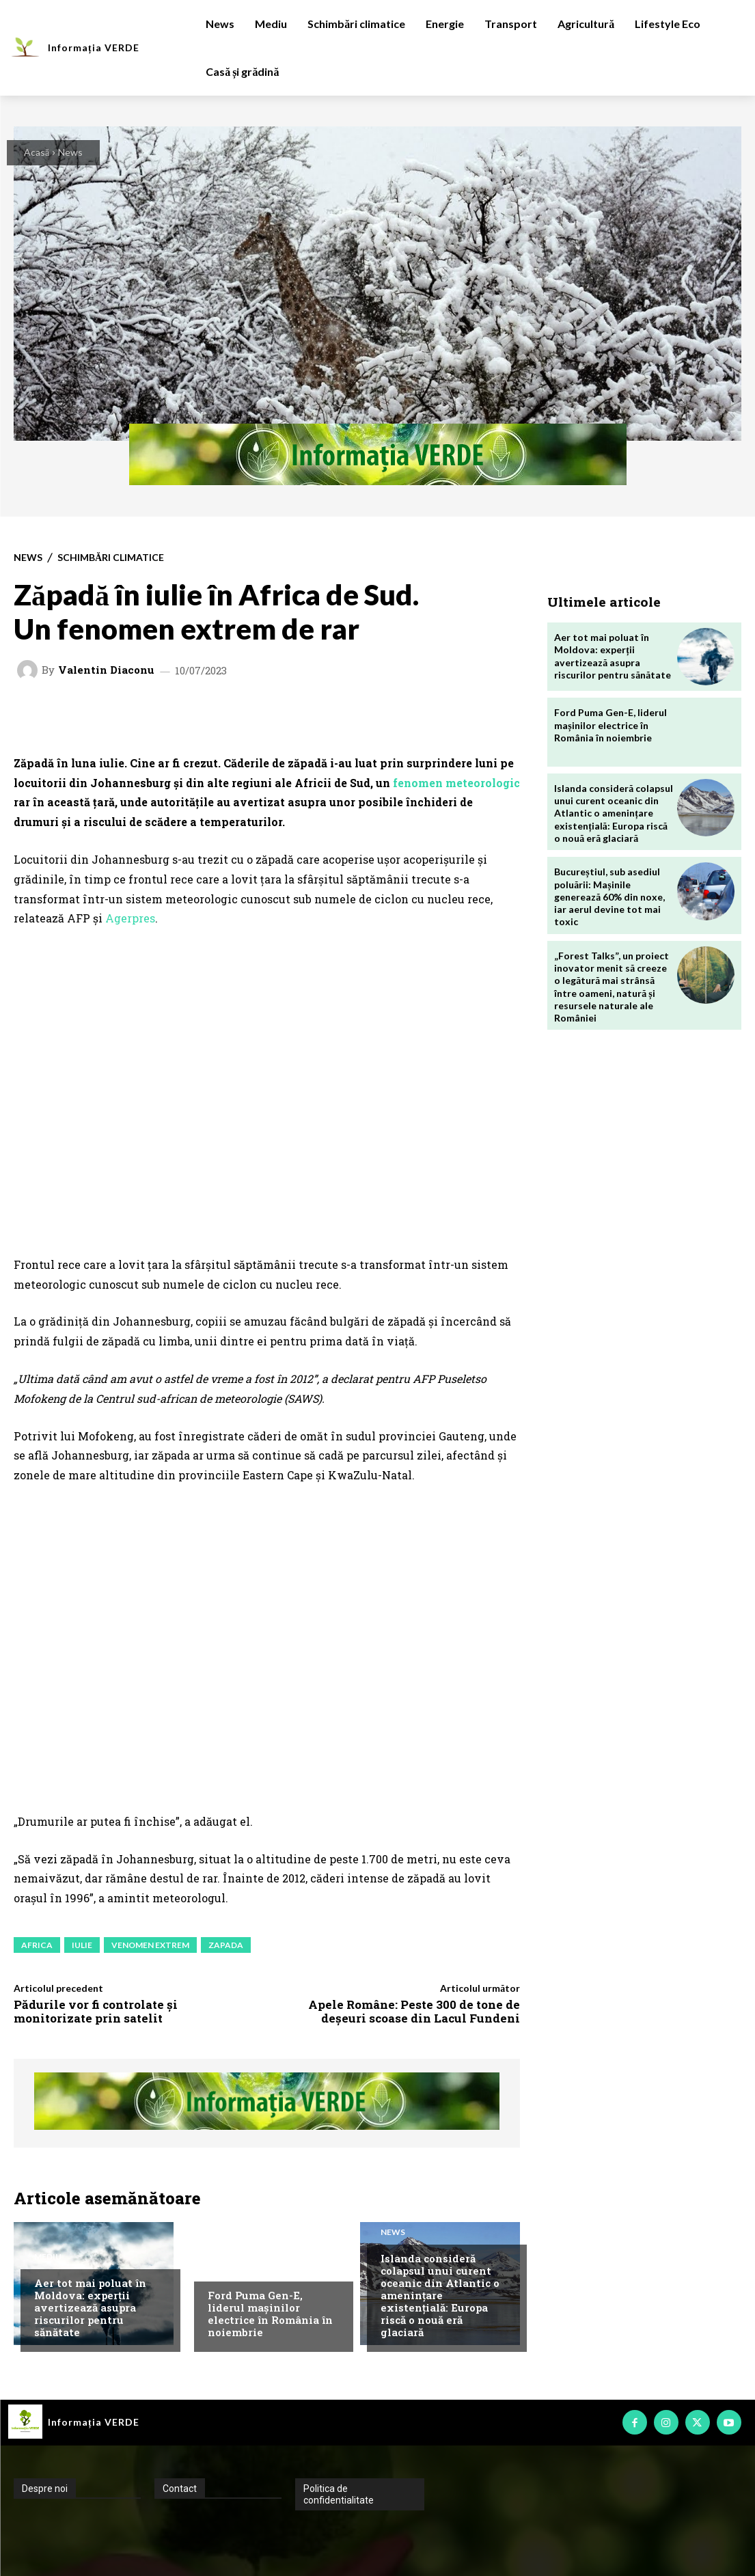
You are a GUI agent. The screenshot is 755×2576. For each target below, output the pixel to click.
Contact (180, 2488)
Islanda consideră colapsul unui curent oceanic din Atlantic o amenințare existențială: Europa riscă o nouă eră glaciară (440, 2295)
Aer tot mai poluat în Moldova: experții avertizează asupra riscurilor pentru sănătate (90, 2307)
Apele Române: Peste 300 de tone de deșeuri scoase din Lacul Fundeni (414, 2011)
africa (37, 1945)
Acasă (36, 152)
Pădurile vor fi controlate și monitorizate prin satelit (96, 2011)
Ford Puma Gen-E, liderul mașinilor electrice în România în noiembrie (270, 2313)
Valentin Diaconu (106, 670)
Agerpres (130, 918)
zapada (225, 1945)
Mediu (47, 2257)
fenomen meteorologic (456, 783)
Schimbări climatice (110, 557)
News (70, 152)
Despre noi (45, 2488)
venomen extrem (150, 1945)
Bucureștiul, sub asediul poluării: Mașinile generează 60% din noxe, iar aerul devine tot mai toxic (609, 896)
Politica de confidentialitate (338, 2494)
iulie (82, 1945)
